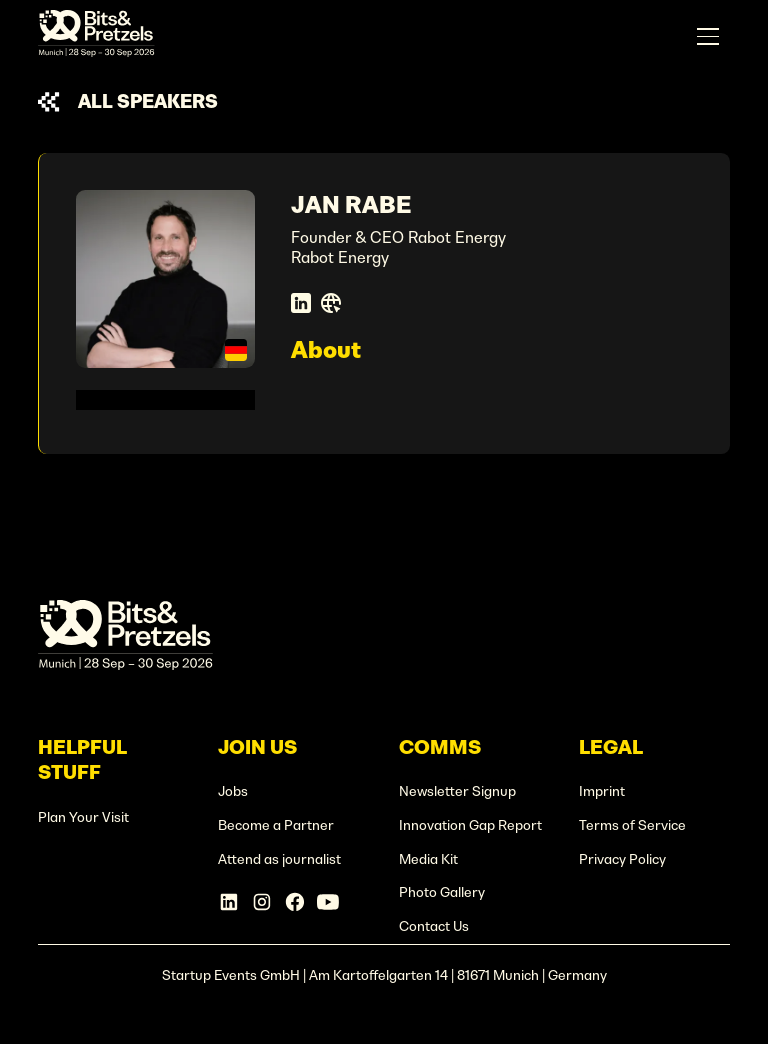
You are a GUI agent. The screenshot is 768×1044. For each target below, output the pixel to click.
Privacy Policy (622, 859)
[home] (96, 36)
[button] (708, 37)
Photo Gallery (442, 892)
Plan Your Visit (83, 817)
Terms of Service (632, 825)
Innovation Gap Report (470, 825)
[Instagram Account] (262, 902)
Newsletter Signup (457, 791)
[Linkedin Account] (229, 902)
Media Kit (428, 859)
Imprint (602, 791)
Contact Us (434, 926)
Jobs (233, 791)
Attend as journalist (279, 859)
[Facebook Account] (295, 902)
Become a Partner (276, 825)
